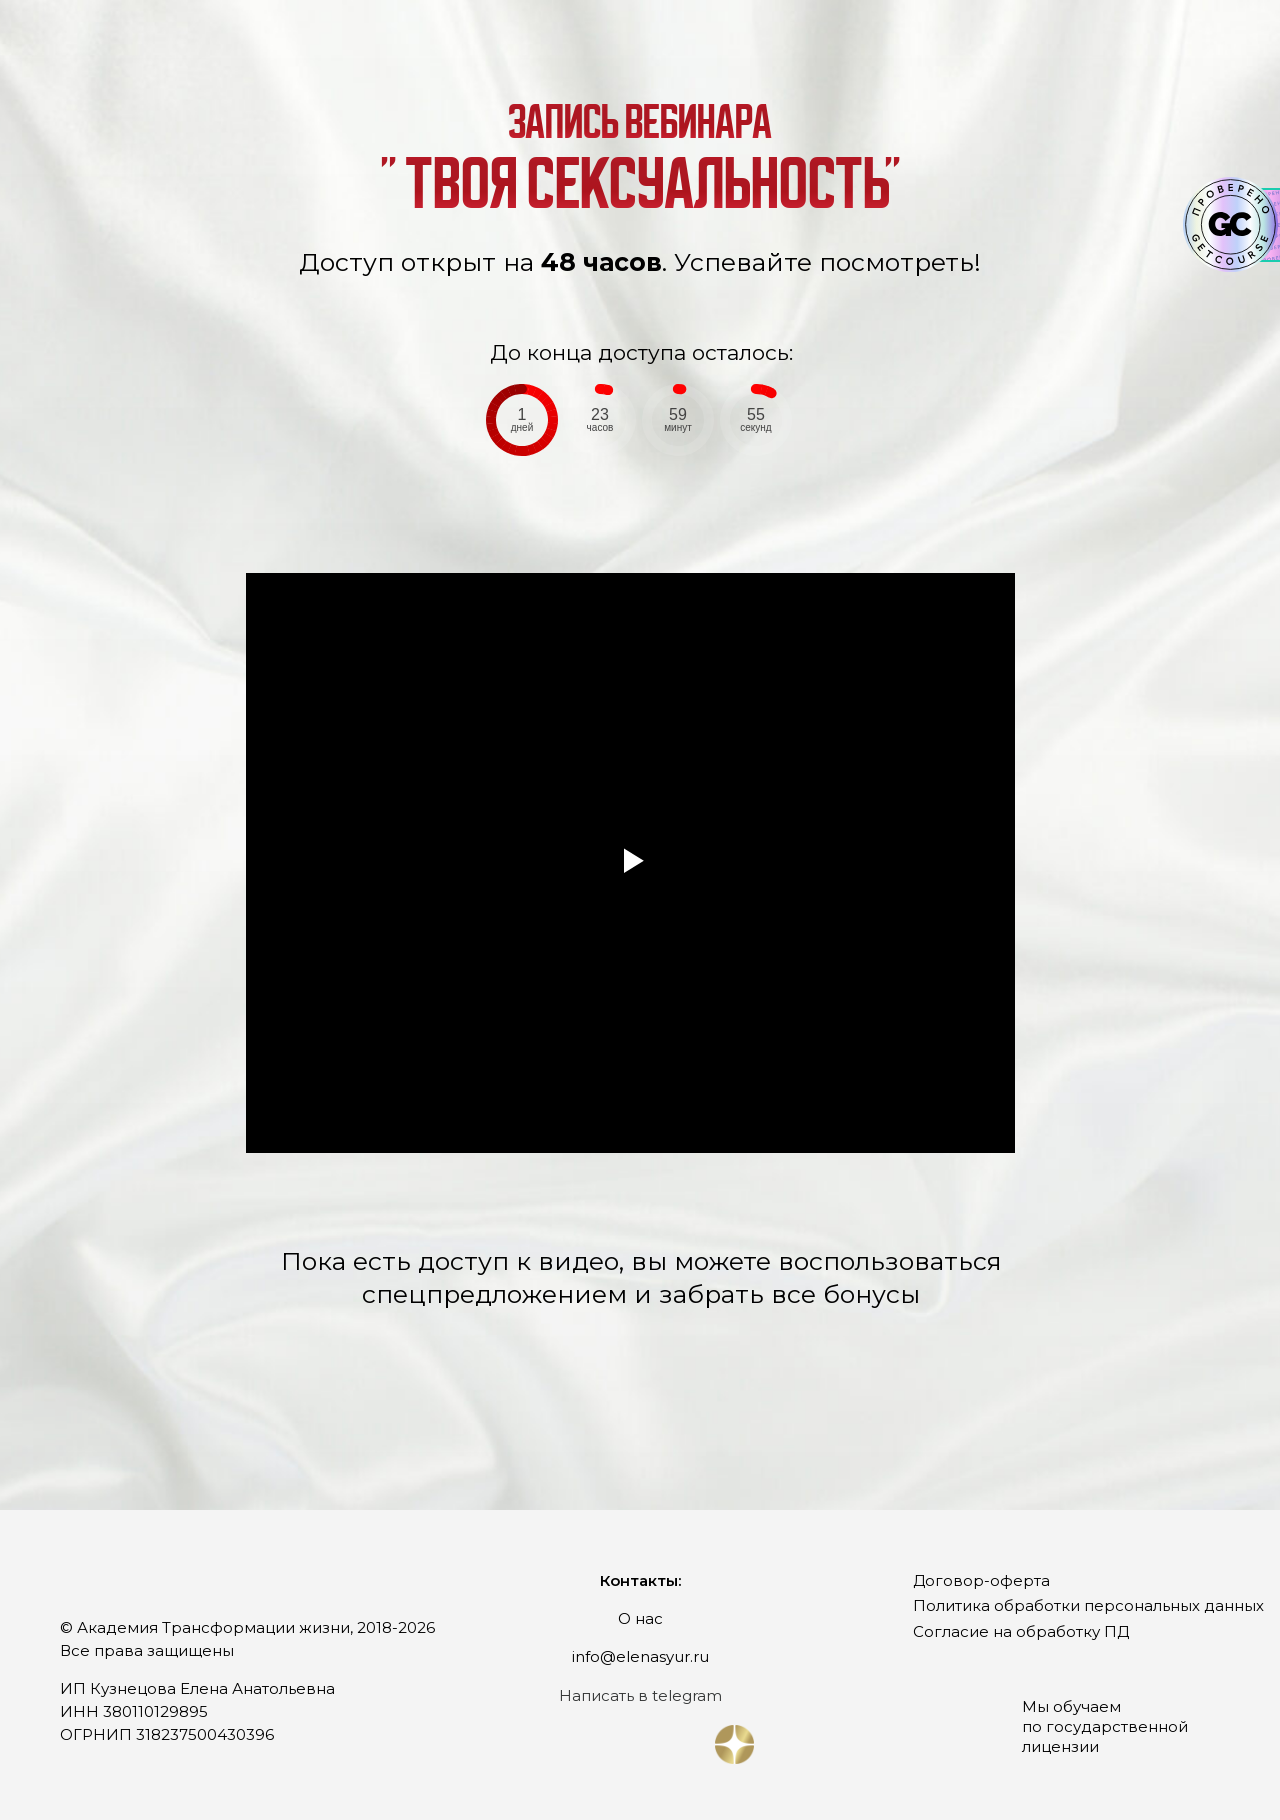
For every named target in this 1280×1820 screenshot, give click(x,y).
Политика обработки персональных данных (1088, 1605)
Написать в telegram (640, 1695)
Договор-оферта (981, 1580)
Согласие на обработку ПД (1021, 1631)
